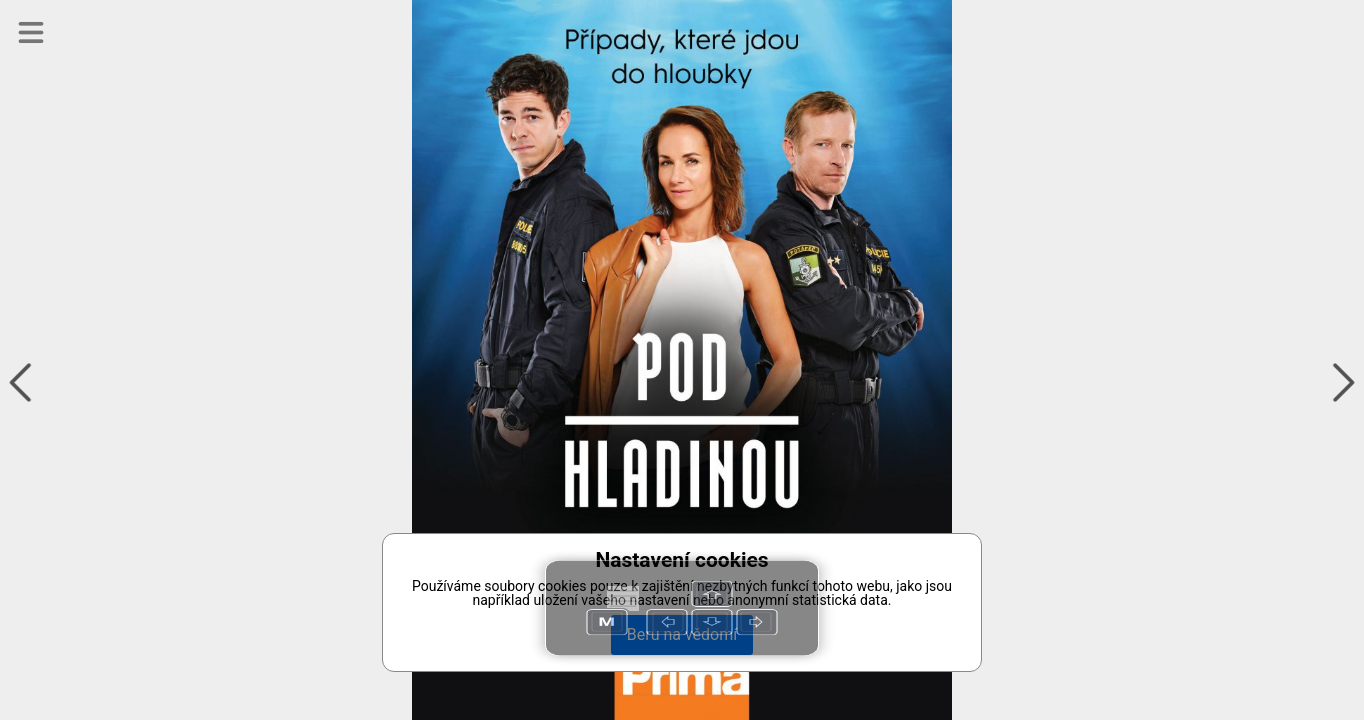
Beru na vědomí (682, 634)
